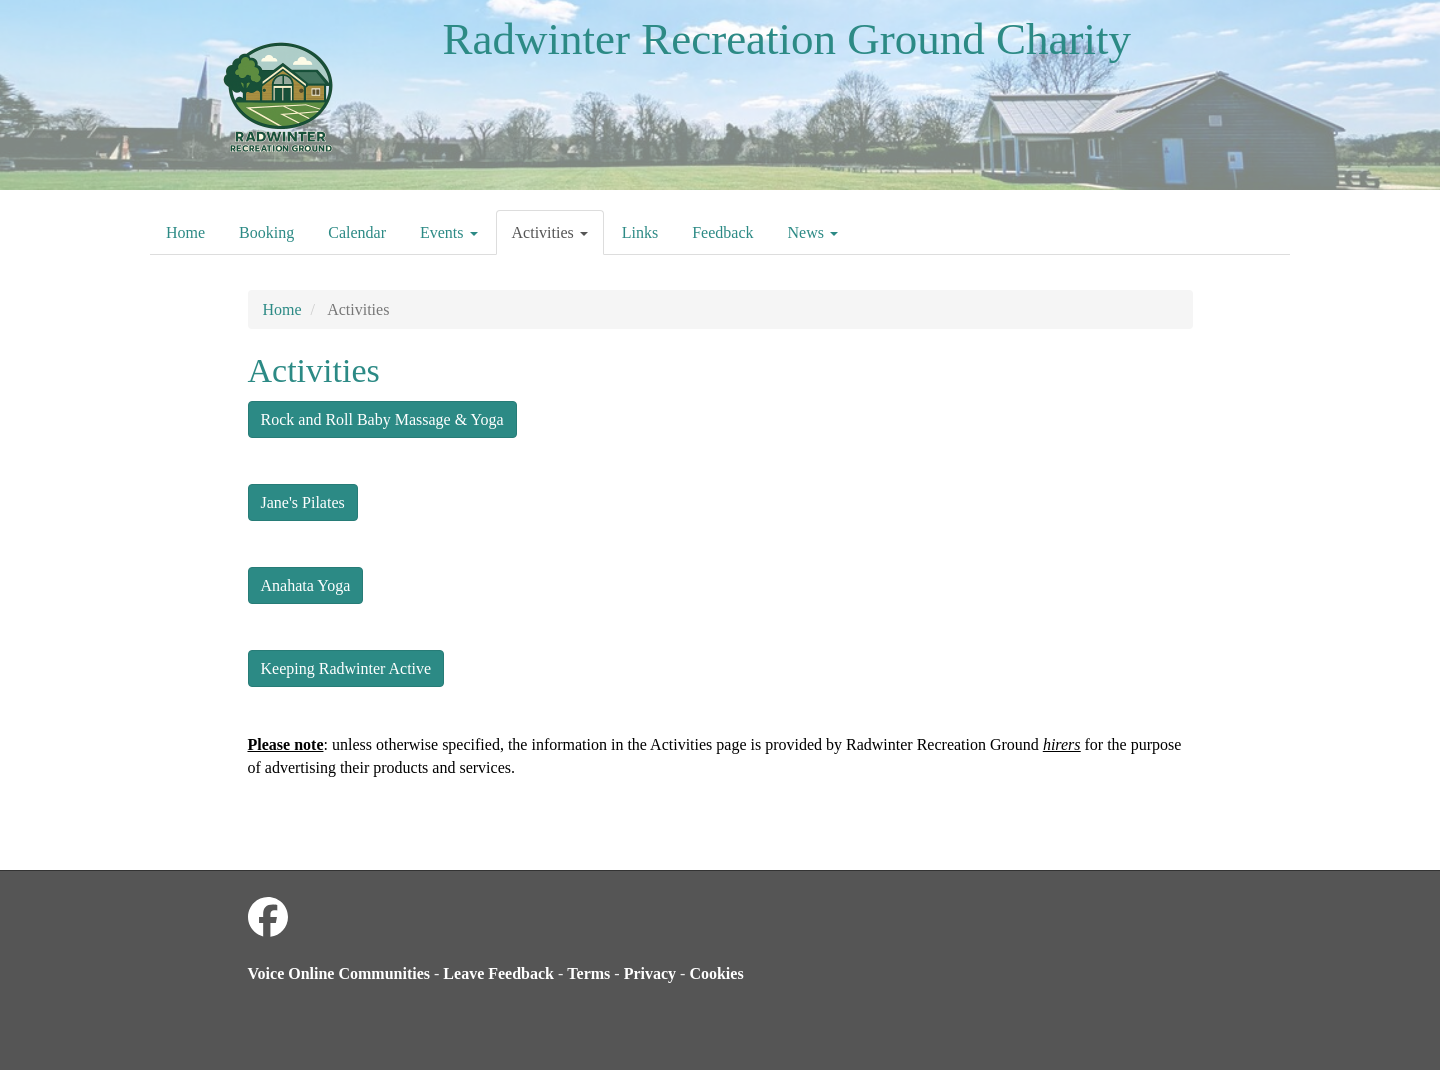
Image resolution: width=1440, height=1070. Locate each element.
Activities (550, 232)
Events (449, 232)
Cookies (716, 973)
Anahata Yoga (306, 585)
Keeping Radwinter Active (346, 668)
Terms (588, 973)
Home (185, 232)
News (813, 232)
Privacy (650, 973)
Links (640, 232)
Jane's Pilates (303, 502)
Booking (266, 232)
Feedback (722, 232)
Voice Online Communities (339, 973)
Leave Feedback (498, 973)
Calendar (357, 232)
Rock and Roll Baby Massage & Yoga (382, 419)
